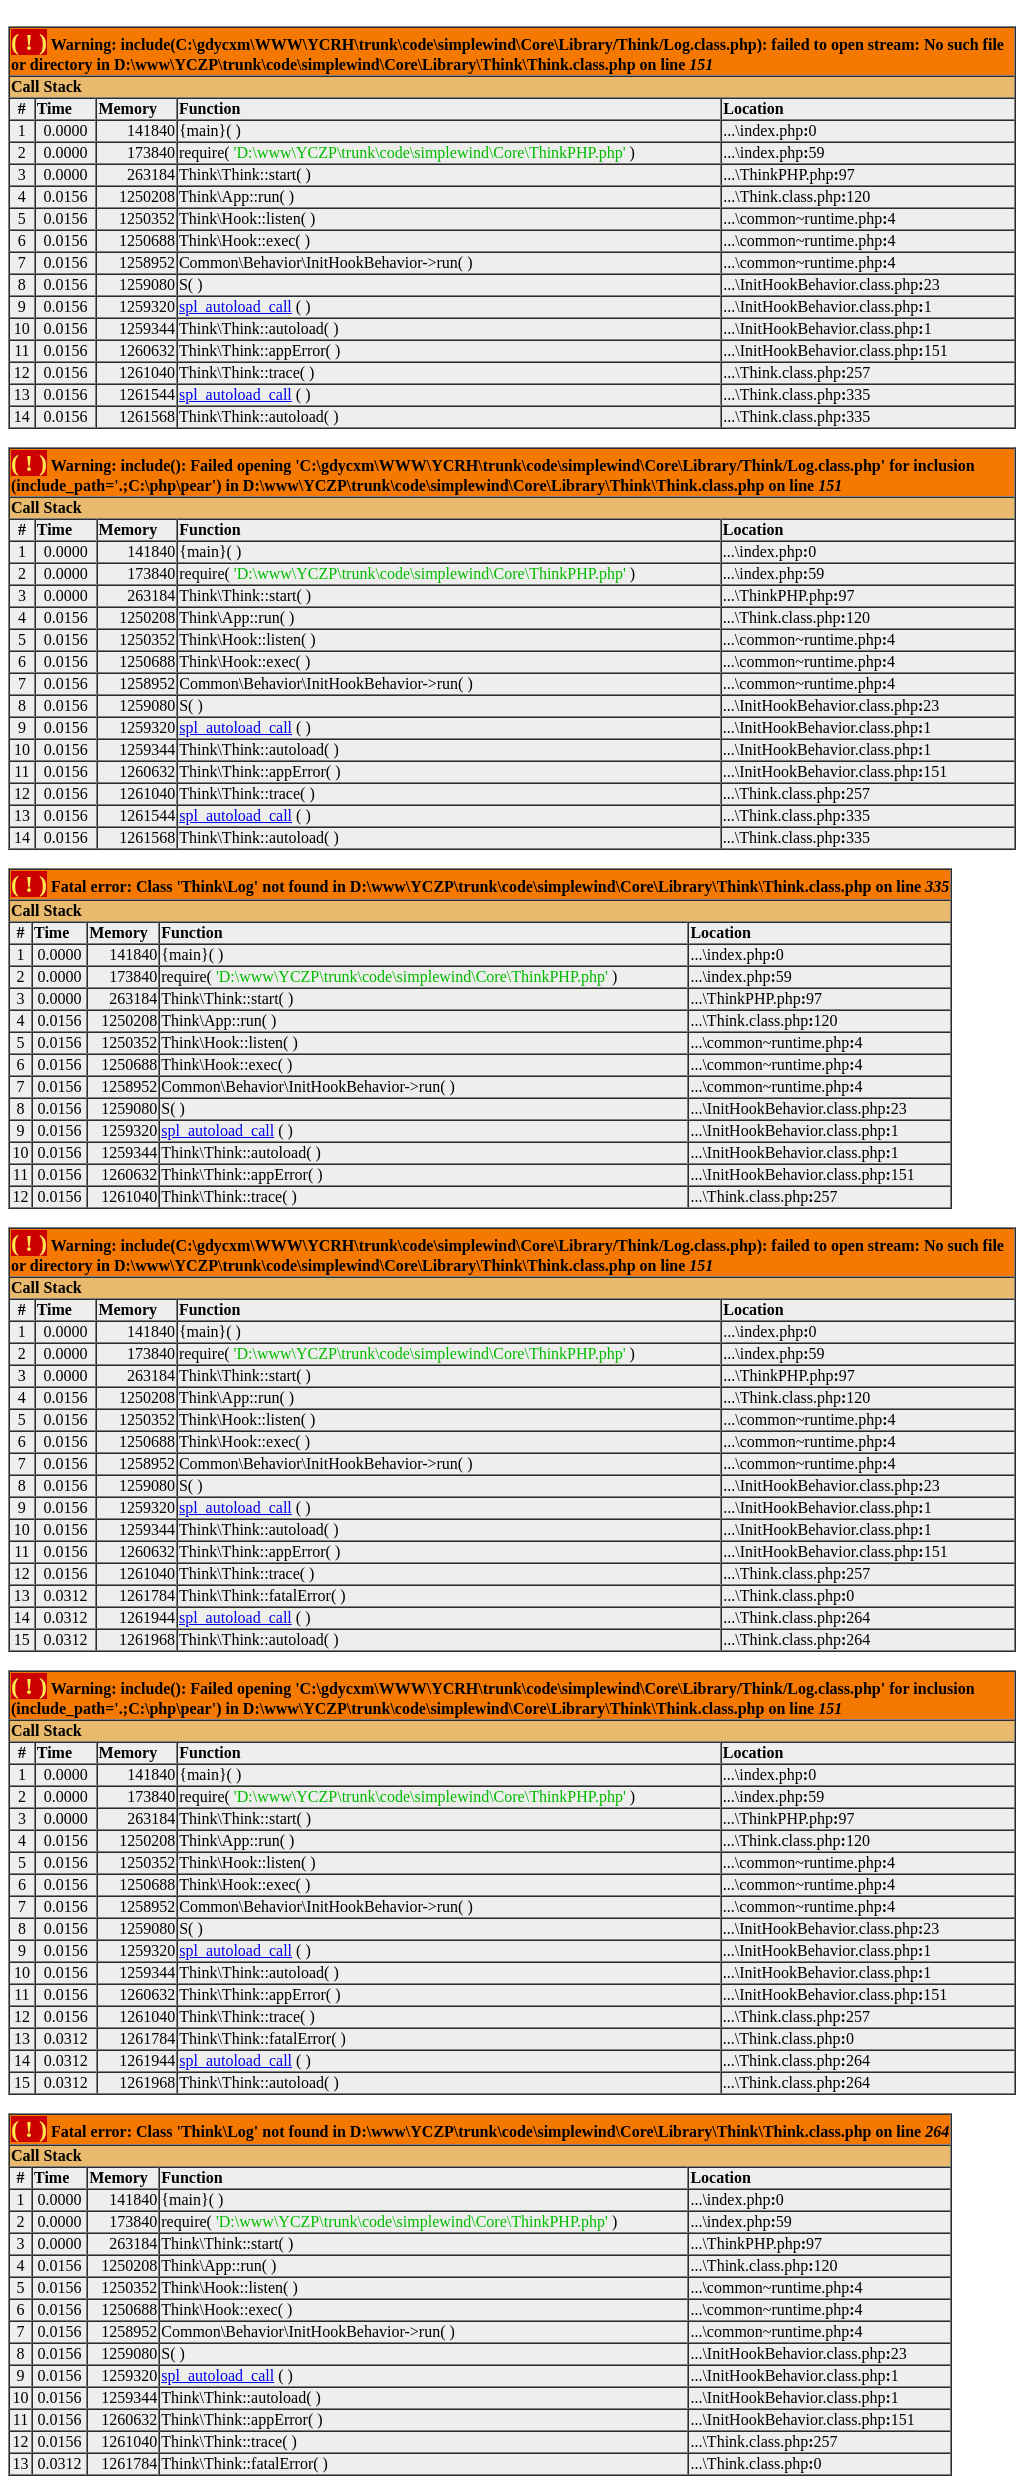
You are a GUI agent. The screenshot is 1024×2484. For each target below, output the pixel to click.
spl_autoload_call (235, 306)
